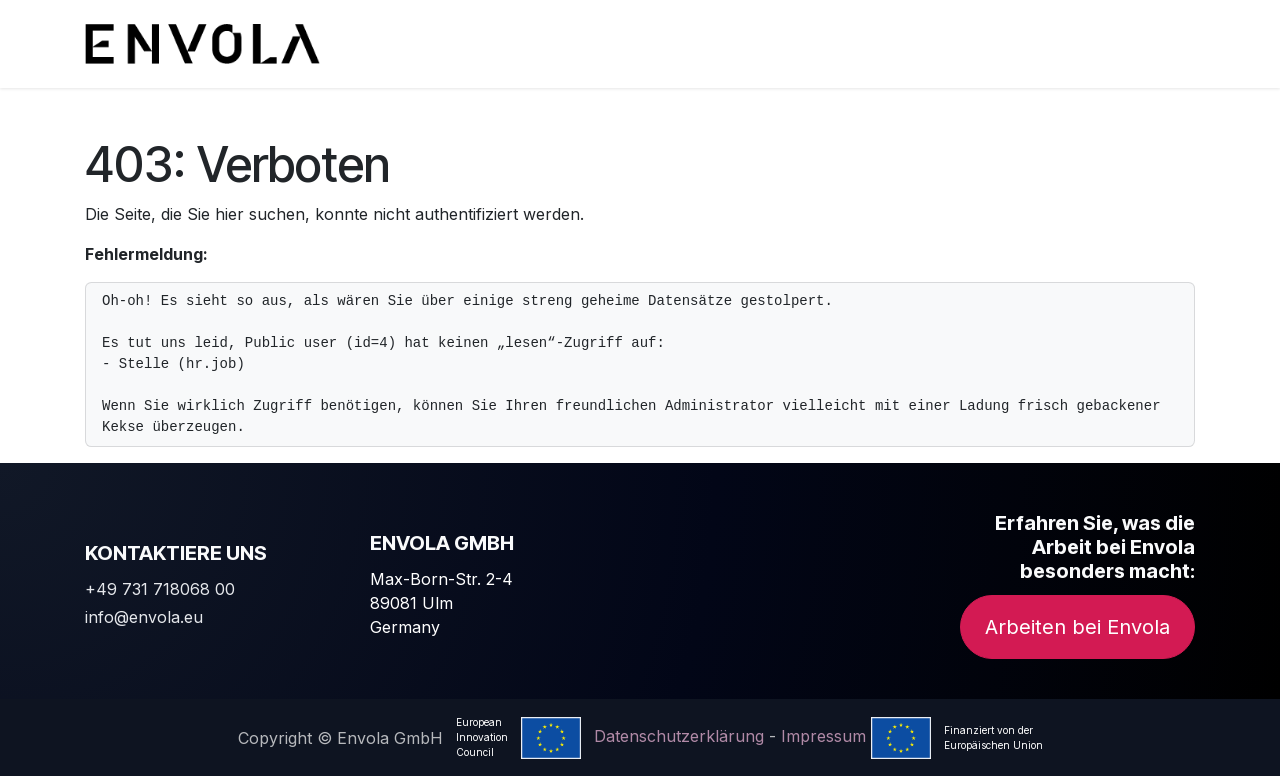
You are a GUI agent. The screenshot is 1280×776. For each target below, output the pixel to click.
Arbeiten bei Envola (1077, 627)
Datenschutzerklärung (679, 736)
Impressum (823, 736)
